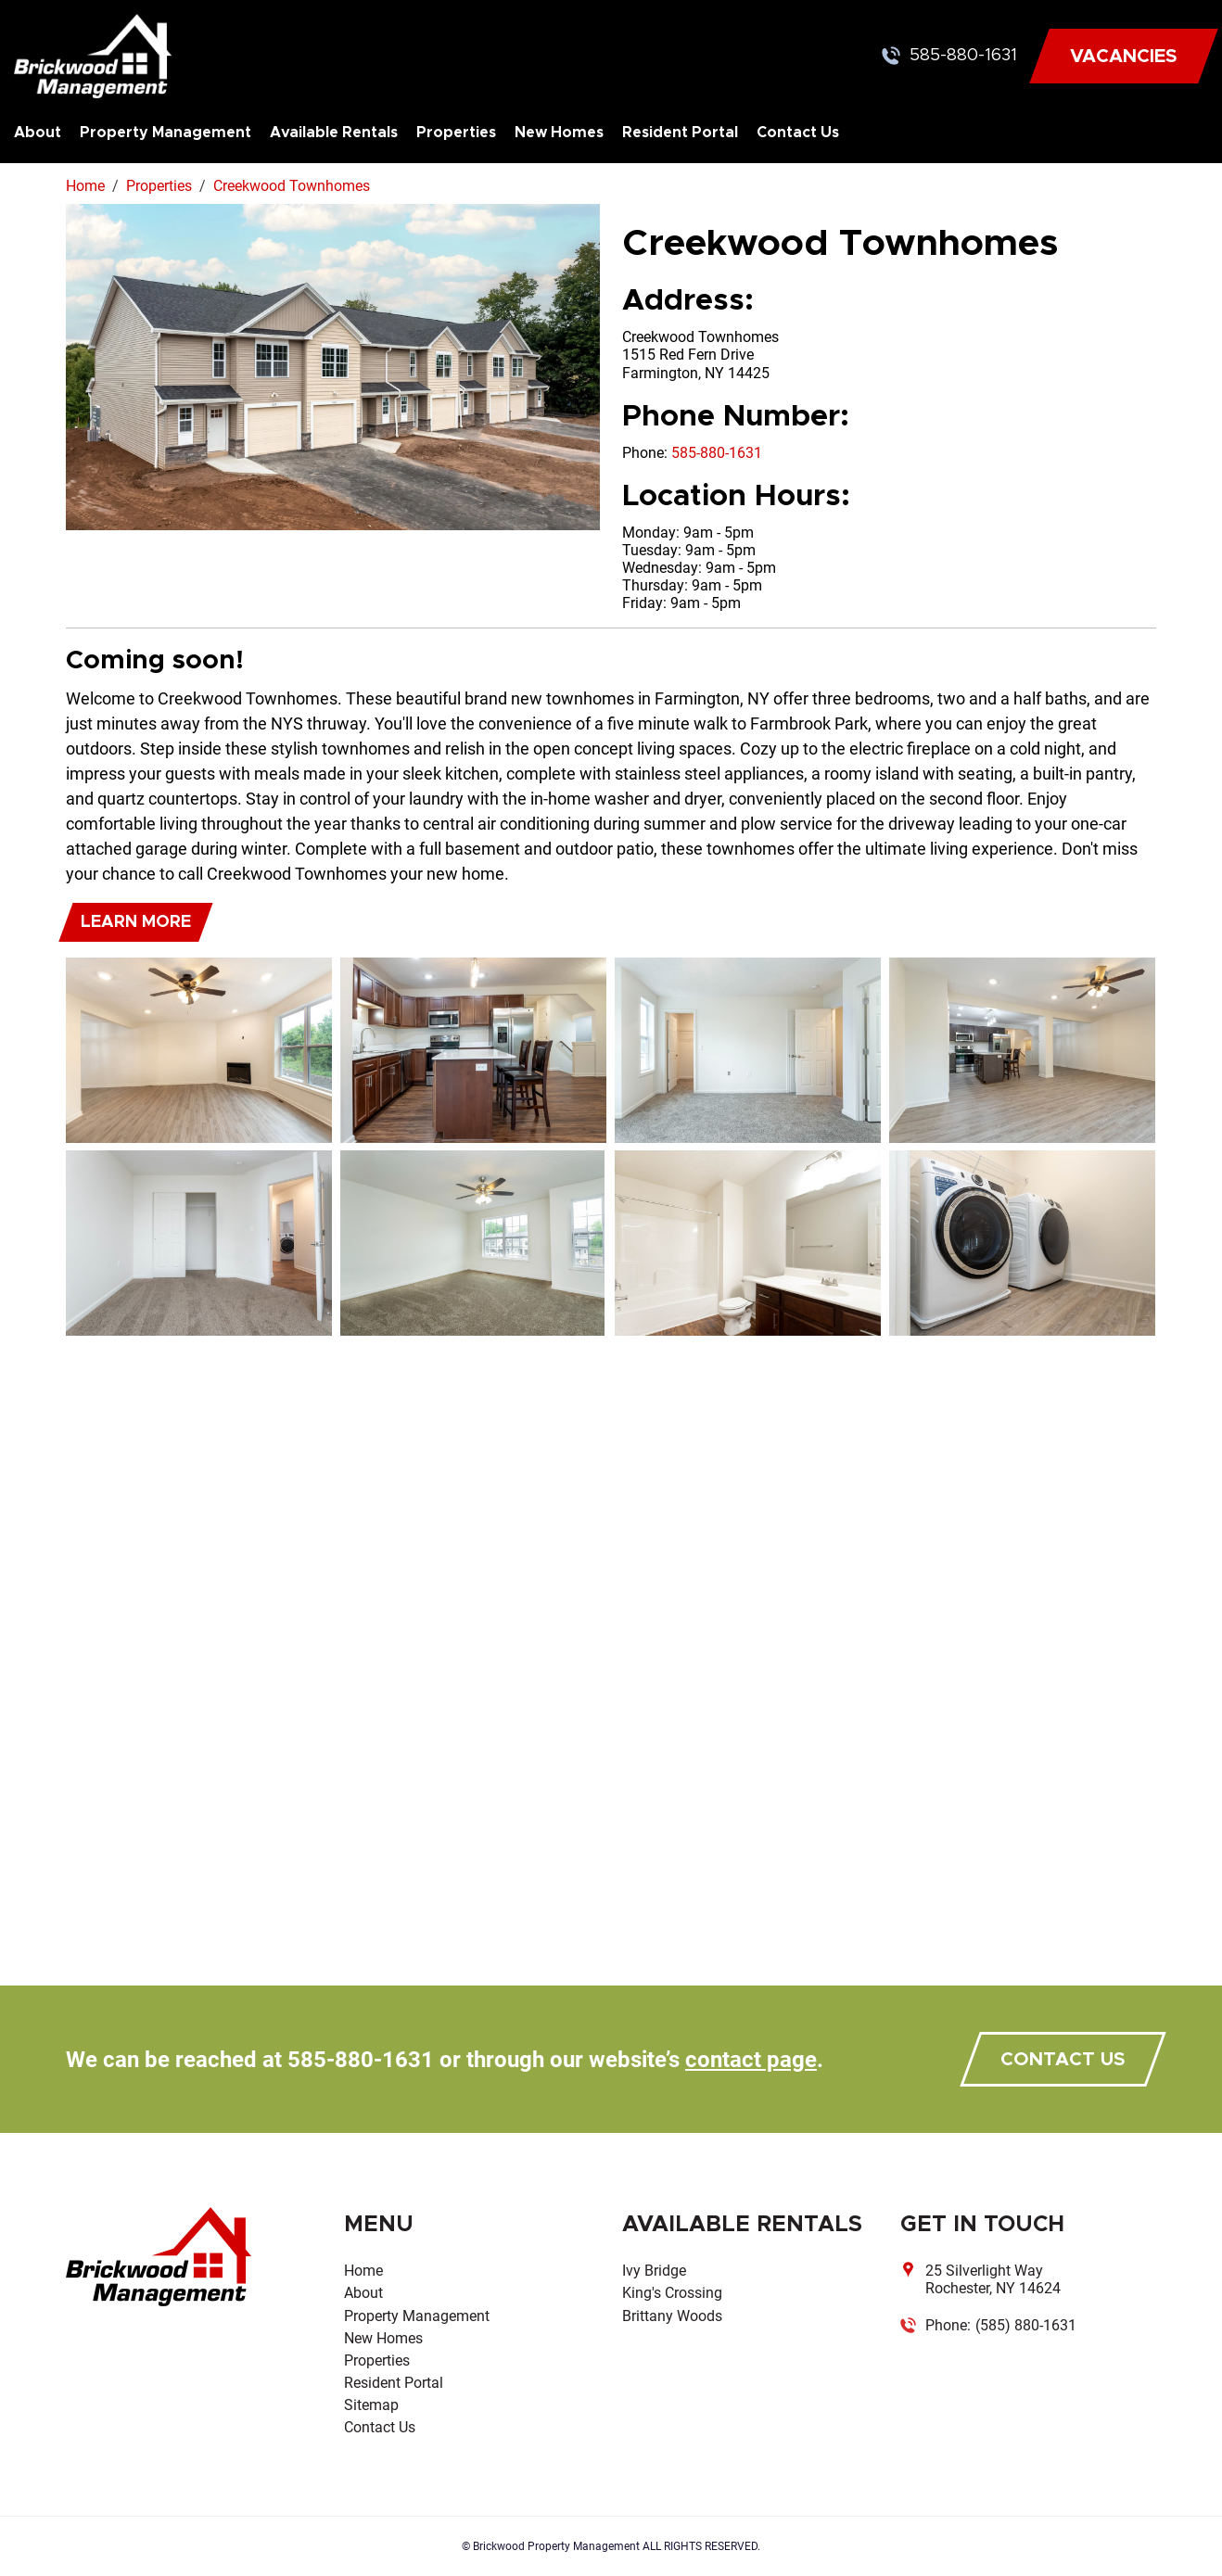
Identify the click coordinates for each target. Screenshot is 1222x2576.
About (37, 132)
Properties (456, 132)
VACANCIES (1123, 56)
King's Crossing (672, 2293)
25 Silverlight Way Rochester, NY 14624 (993, 2279)
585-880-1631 (963, 55)
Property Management (165, 132)
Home (363, 2270)
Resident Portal (680, 132)
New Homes (559, 132)
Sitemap (371, 2405)
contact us (1063, 2059)
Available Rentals (334, 132)
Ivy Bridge (654, 2270)
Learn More (136, 922)
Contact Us (798, 132)
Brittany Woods (672, 2316)
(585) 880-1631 (1025, 2325)
